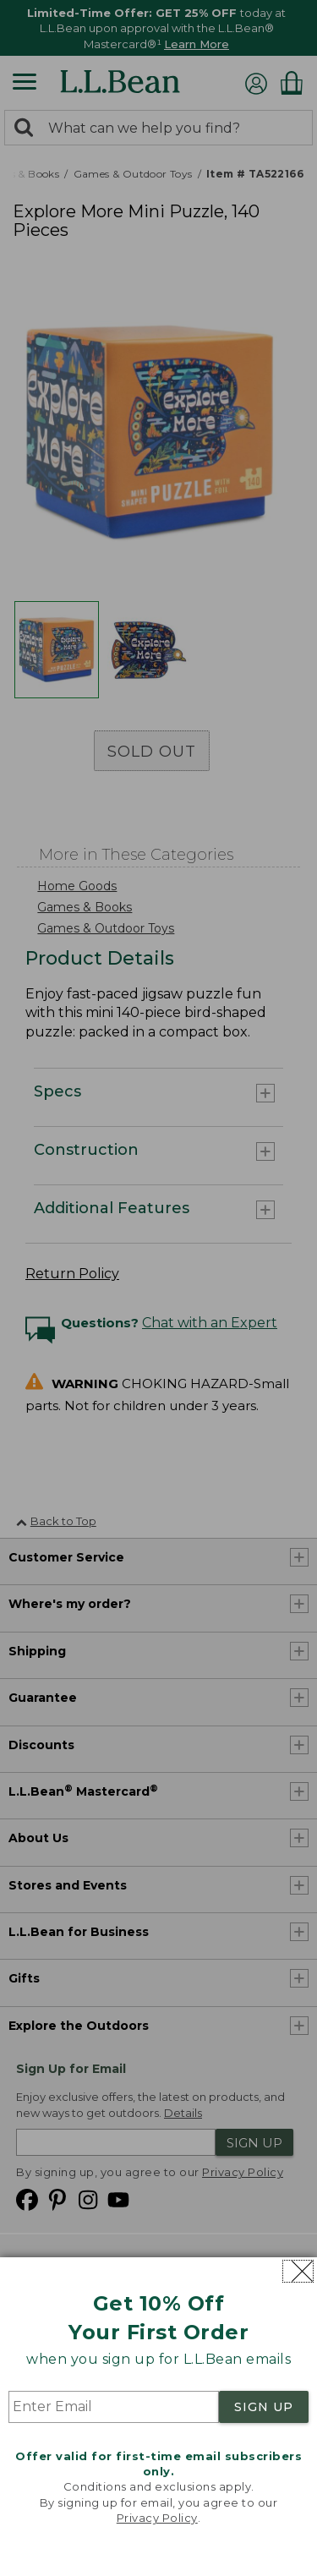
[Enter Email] (113, 2407)
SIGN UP (263, 2407)
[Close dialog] (298, 2271)
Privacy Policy (157, 2517)
